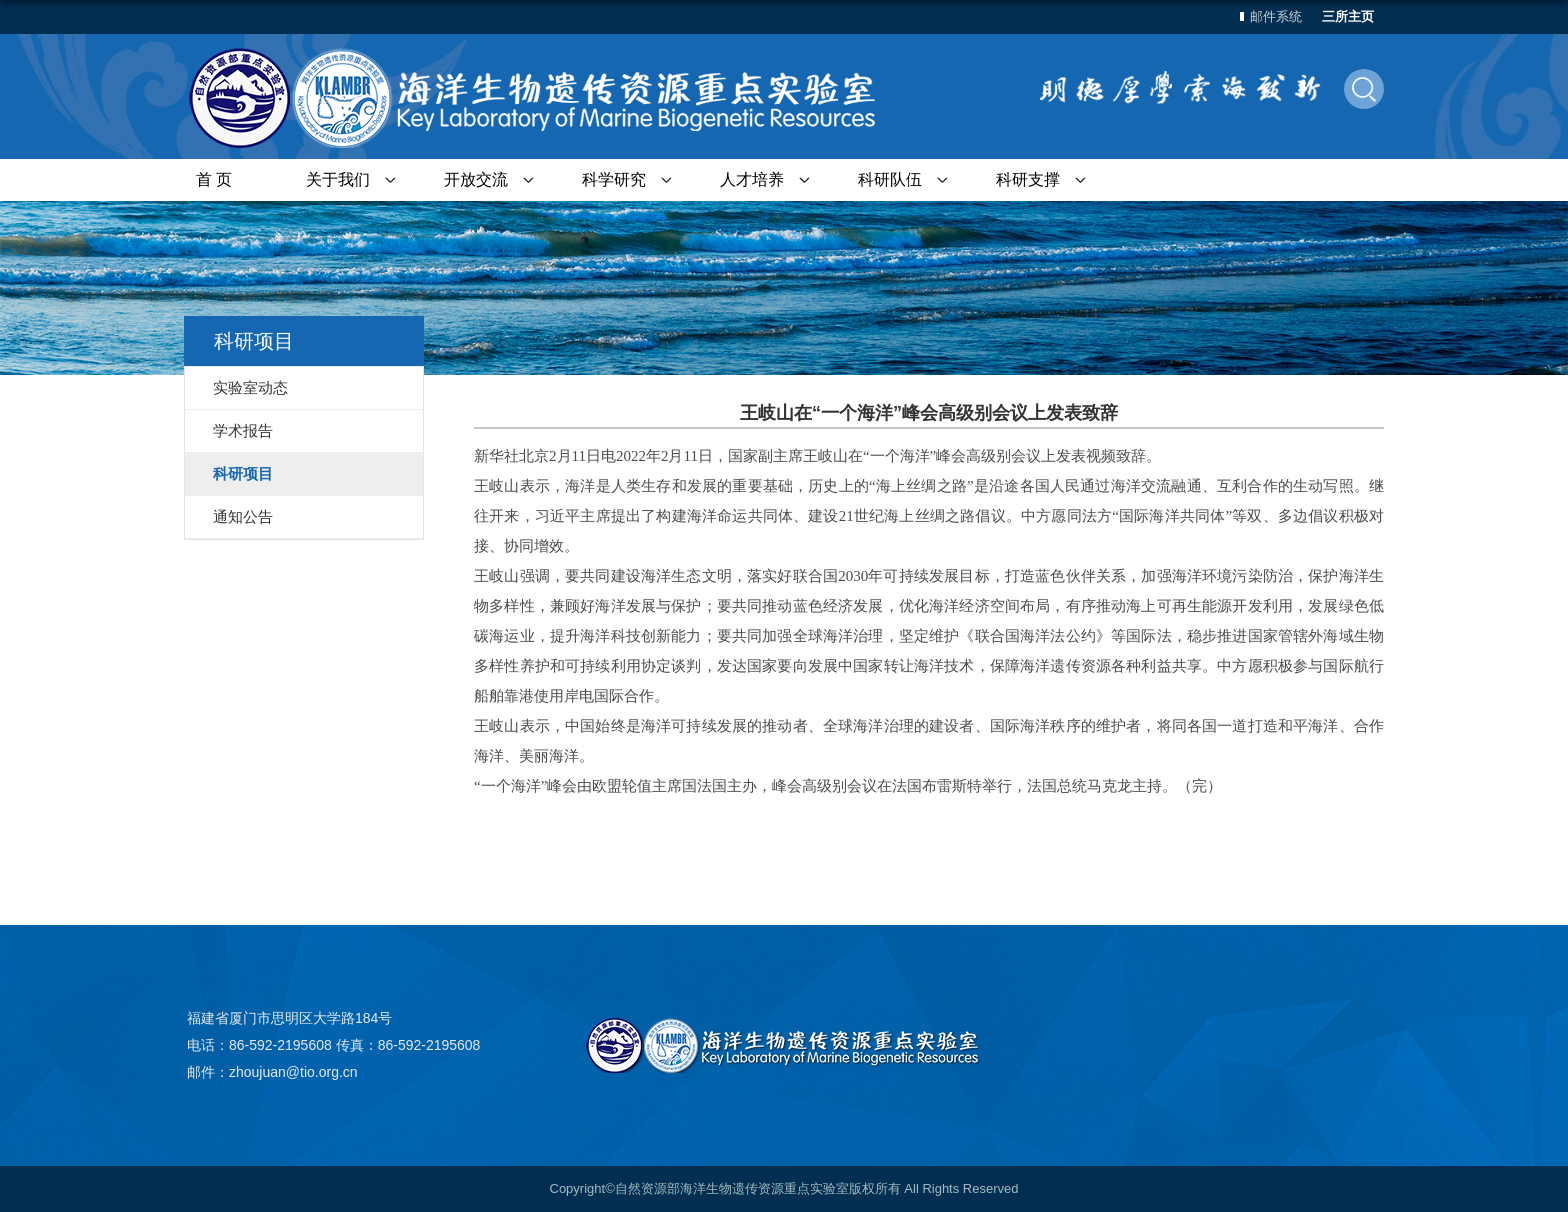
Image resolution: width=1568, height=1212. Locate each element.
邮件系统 (1276, 16)
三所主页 (1348, 16)
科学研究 (614, 179)
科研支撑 (1028, 179)
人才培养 (752, 179)
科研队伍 (890, 179)
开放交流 (476, 179)
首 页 (214, 179)
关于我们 (338, 179)
